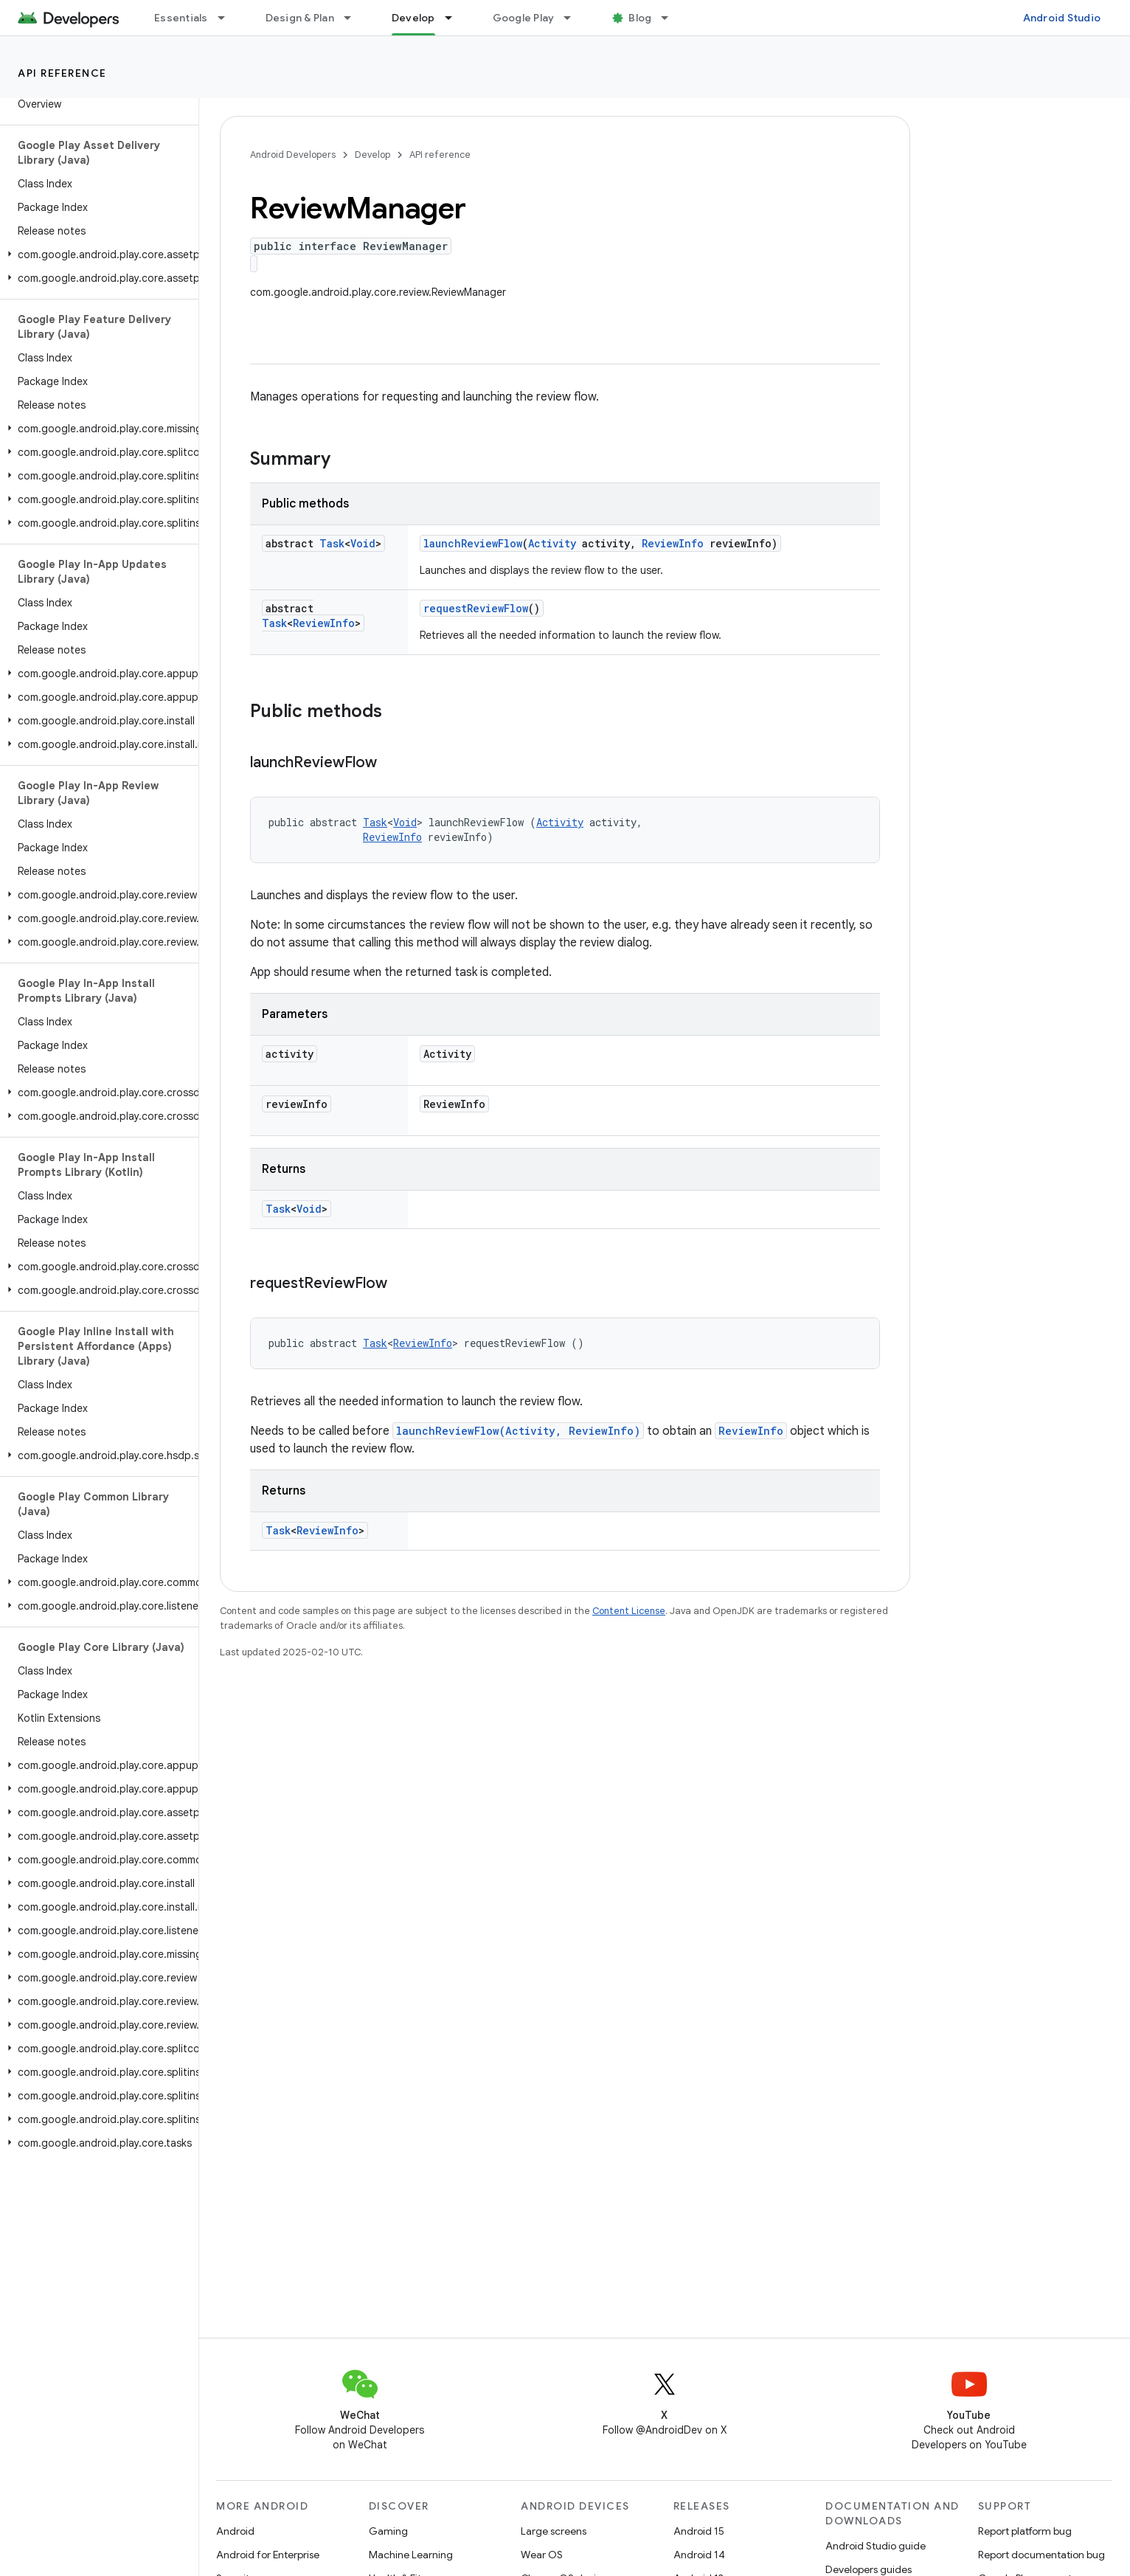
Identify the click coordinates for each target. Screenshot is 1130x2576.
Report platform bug (1025, 2531)
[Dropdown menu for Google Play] (574, 17)
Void (362, 543)
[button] (96, 254)
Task (331, 543)
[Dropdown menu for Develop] (455, 17)
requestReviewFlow (475, 608)
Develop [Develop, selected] (413, 17)
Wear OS (542, 2554)
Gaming (388, 2531)
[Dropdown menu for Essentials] (228, 17)
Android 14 (699, 2554)
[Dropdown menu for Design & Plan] (354, 17)
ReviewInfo (673, 543)
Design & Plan (300, 17)
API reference (62, 73)
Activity (552, 543)
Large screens (553, 2531)
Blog (639, 17)
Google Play (524, 17)
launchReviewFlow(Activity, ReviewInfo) (518, 1431)
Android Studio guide (875, 2545)
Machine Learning (411, 2554)
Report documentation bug (1041, 2554)
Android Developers (293, 154)
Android (235, 2531)
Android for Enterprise (267, 2554)
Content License (628, 1610)
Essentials (181, 17)
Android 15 (698, 2531)
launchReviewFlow (472, 543)
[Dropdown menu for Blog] (671, 17)
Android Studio (1062, 17)
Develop (372, 154)
